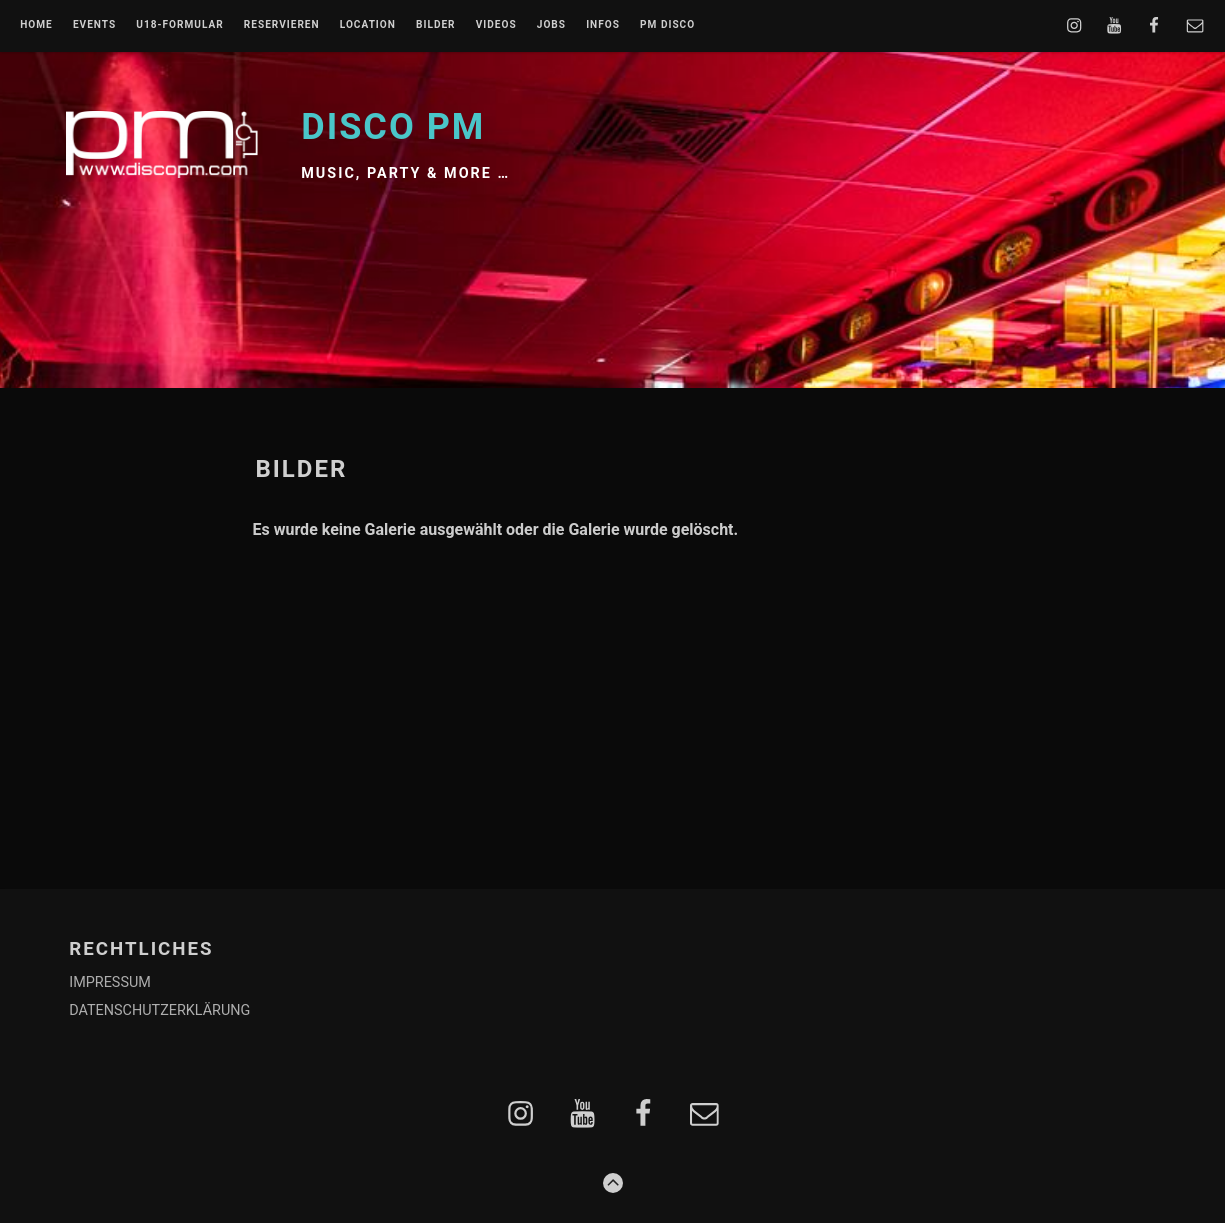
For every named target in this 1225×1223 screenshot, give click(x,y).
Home (36, 25)
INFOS (603, 25)
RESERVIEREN (282, 25)
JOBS (551, 25)
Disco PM (393, 127)
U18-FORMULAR (179, 25)
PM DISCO (667, 25)
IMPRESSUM (110, 982)
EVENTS (94, 25)
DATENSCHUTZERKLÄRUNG (159, 1010)
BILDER (436, 25)
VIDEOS (496, 25)
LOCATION (368, 25)
